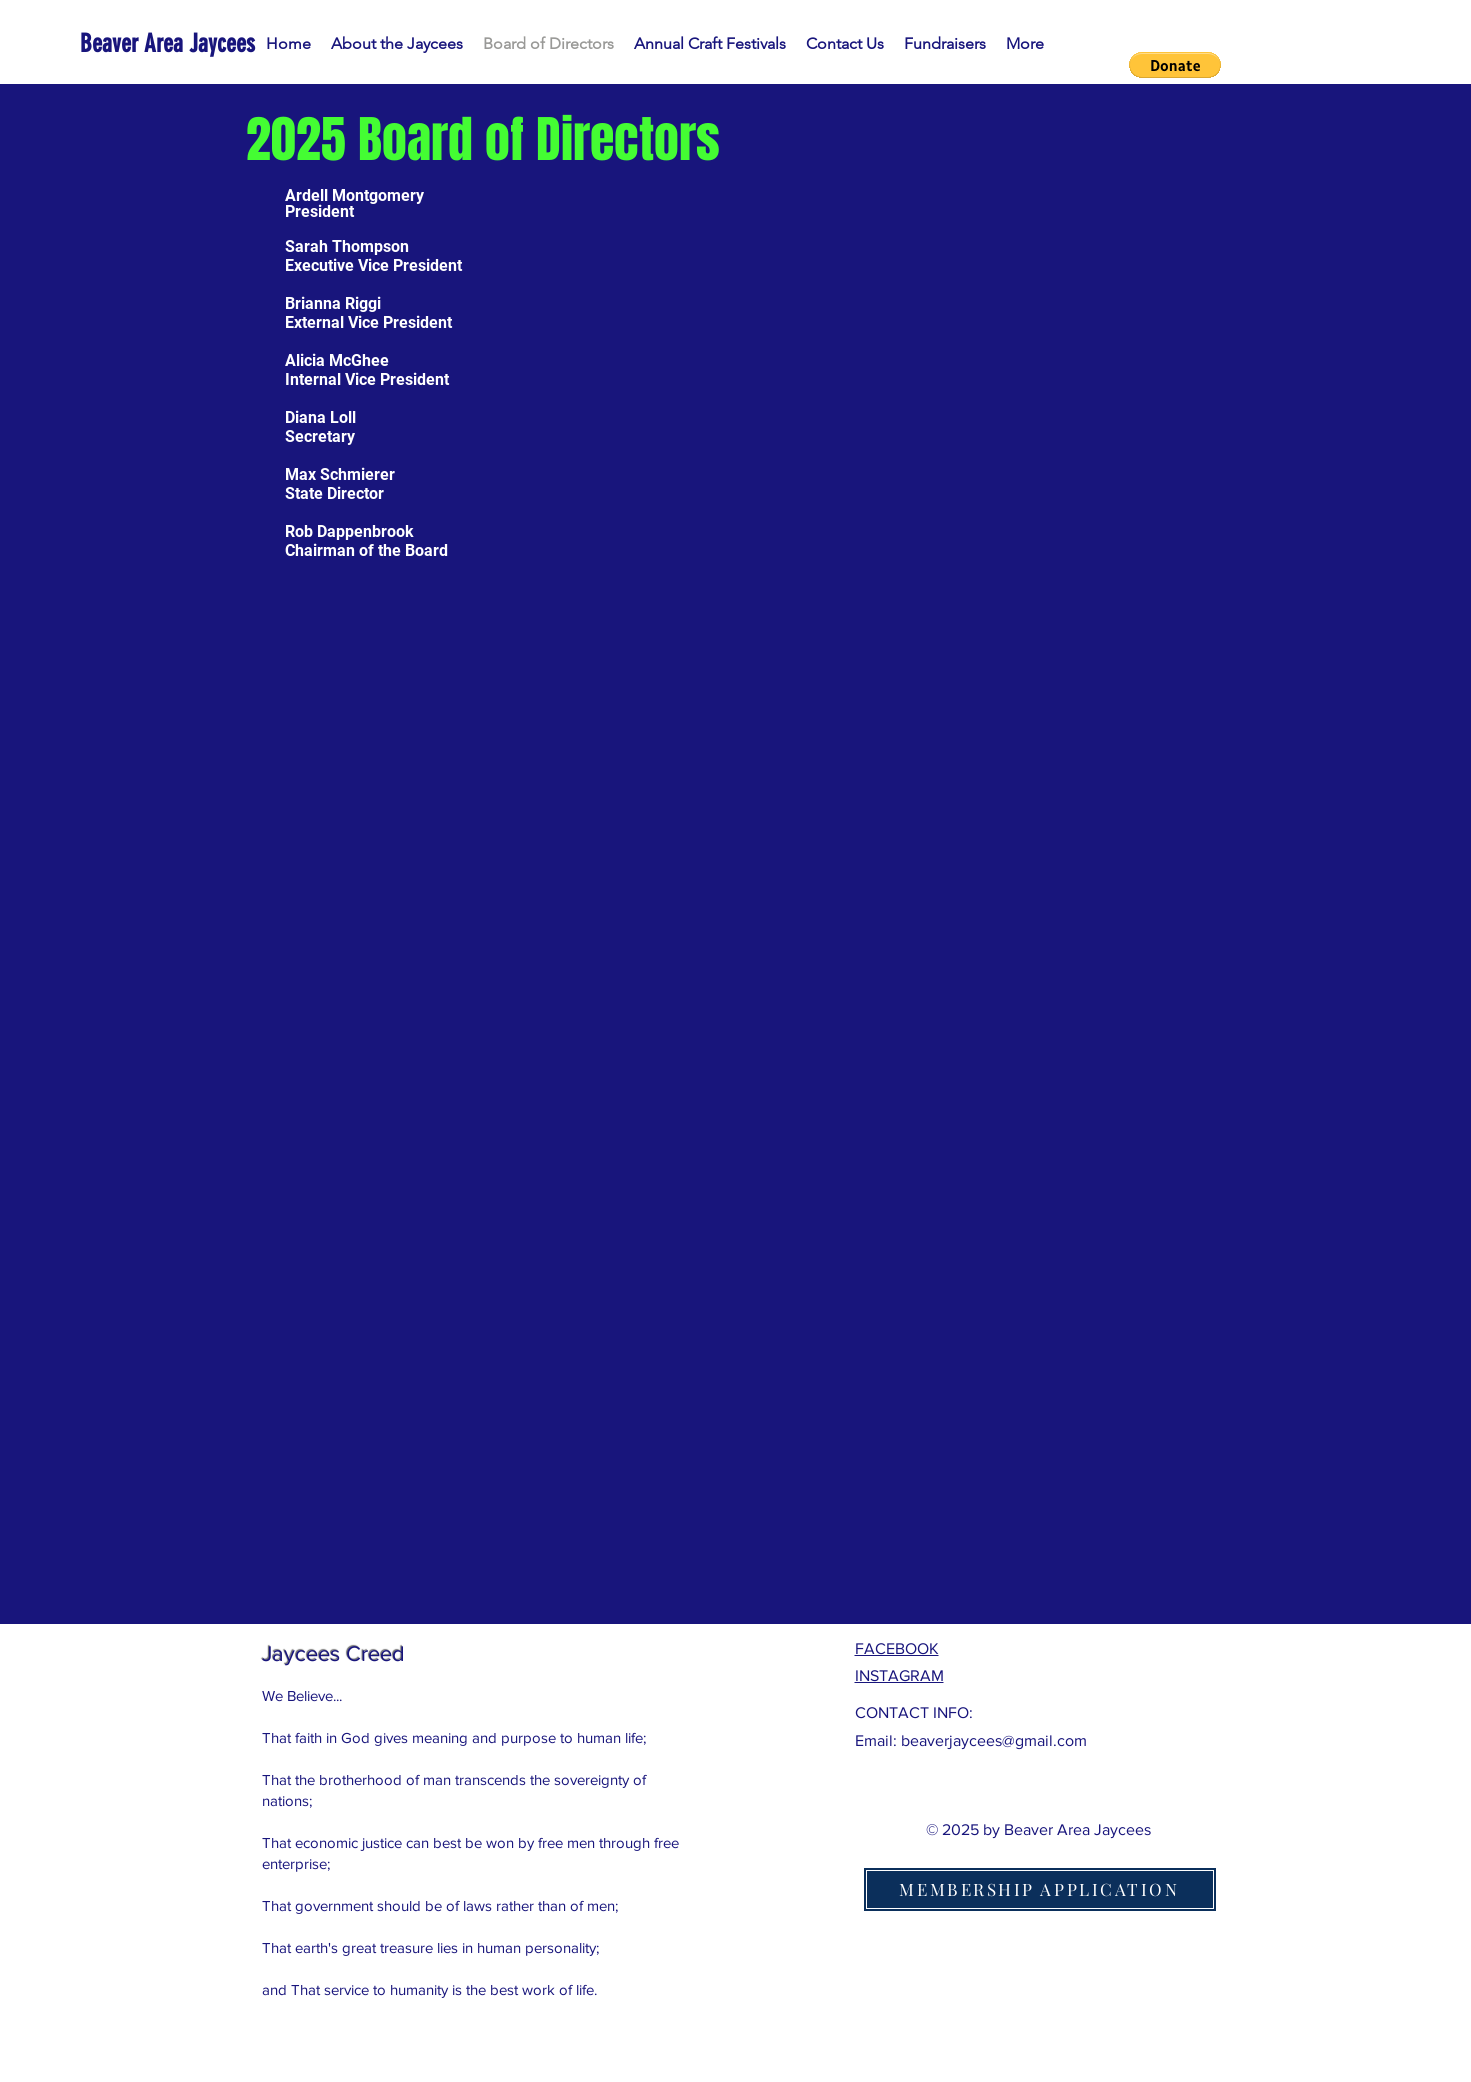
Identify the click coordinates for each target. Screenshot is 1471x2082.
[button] (1175, 65)
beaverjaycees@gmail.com (994, 1740)
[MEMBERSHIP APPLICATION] (1040, 1889)
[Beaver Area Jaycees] (171, 43)
